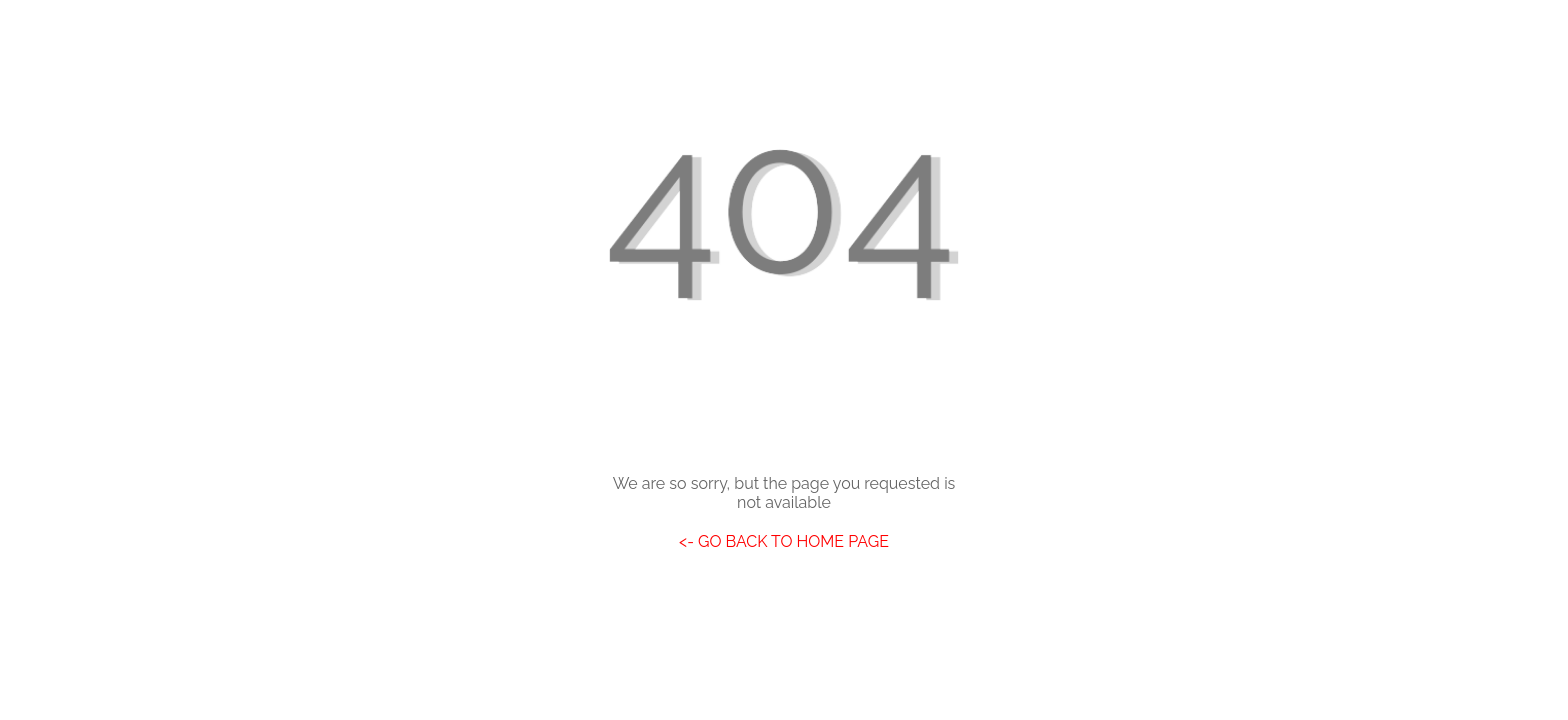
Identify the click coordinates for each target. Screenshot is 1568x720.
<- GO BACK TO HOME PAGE (784, 541)
